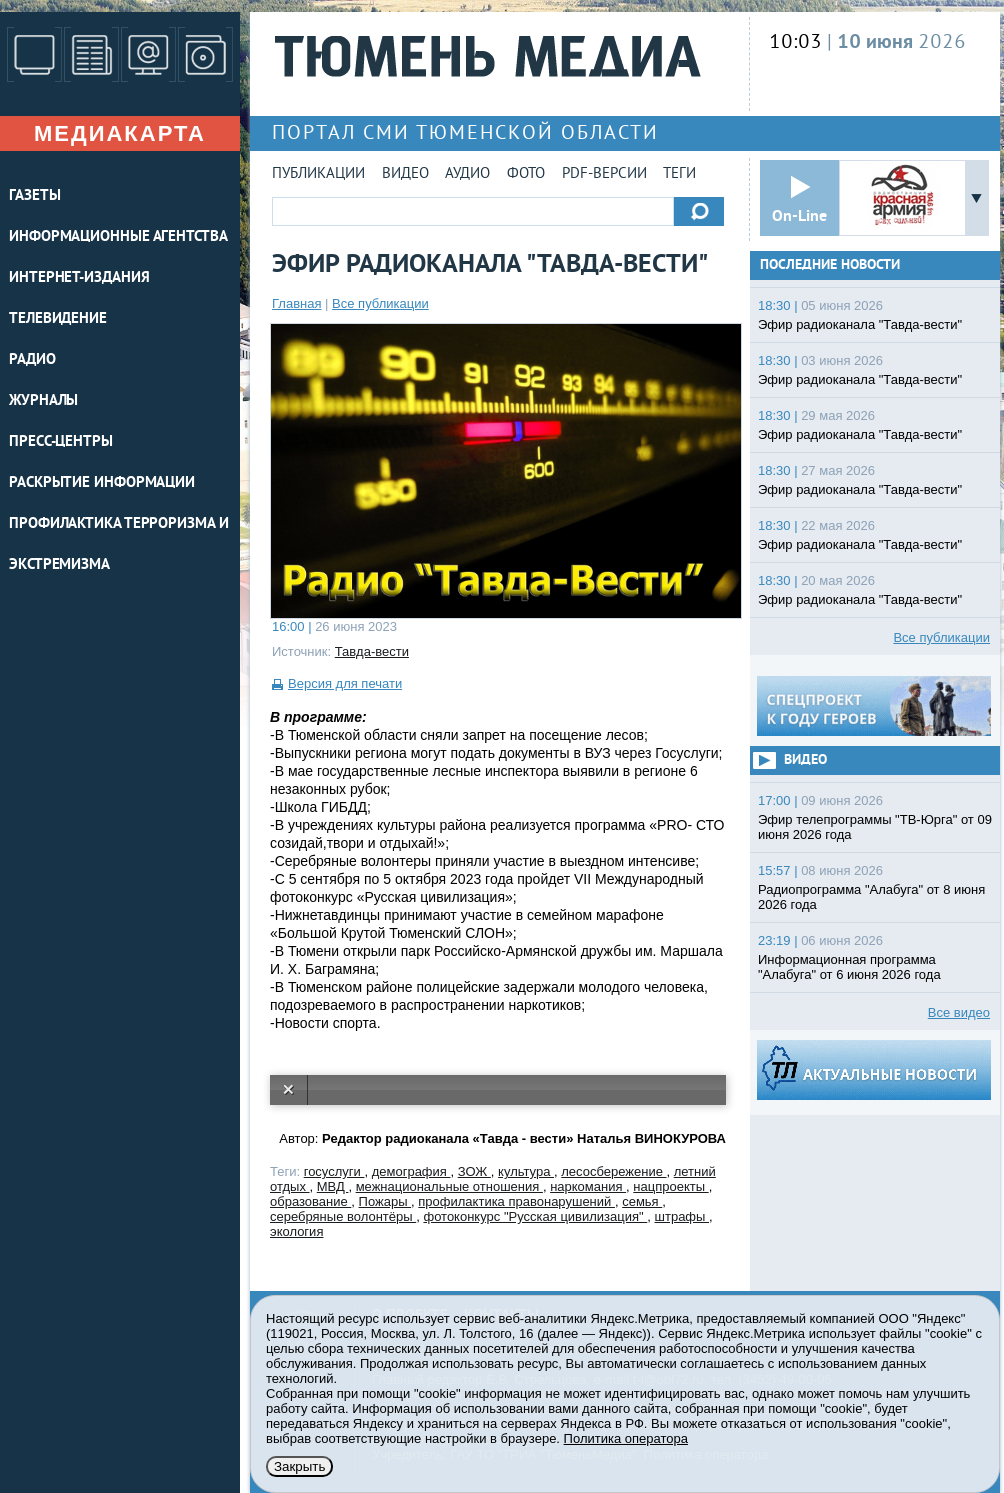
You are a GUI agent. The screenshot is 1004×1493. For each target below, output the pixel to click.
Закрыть (299, 1466)
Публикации (318, 174)
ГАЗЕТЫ (34, 196)
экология (296, 1231)
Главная (296, 303)
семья (642, 1201)
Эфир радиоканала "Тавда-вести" (860, 324)
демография (411, 1171)
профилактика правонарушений (516, 1201)
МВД (333, 1186)
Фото (526, 174)
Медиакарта (120, 133)
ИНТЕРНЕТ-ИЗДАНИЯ (79, 278)
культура (526, 1171)
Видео (405, 174)
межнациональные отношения (449, 1186)
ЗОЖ (474, 1171)
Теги (679, 174)
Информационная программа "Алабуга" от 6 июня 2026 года (849, 967)
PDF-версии (604, 174)
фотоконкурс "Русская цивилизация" (535, 1216)
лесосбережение (613, 1171)
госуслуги (334, 1171)
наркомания (588, 1186)
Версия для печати (345, 683)
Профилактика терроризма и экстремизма (119, 545)
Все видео (959, 1012)
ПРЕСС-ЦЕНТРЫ (61, 442)
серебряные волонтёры (343, 1216)
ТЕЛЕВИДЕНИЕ (58, 319)
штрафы (682, 1216)
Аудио (467, 174)
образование (310, 1201)
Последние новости (830, 265)
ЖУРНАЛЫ (43, 401)
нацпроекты (670, 1186)
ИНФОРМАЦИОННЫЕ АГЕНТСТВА (118, 237)
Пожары (385, 1201)
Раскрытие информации (102, 483)
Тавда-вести (372, 651)
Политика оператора (626, 1438)
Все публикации (380, 303)
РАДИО (32, 360)
